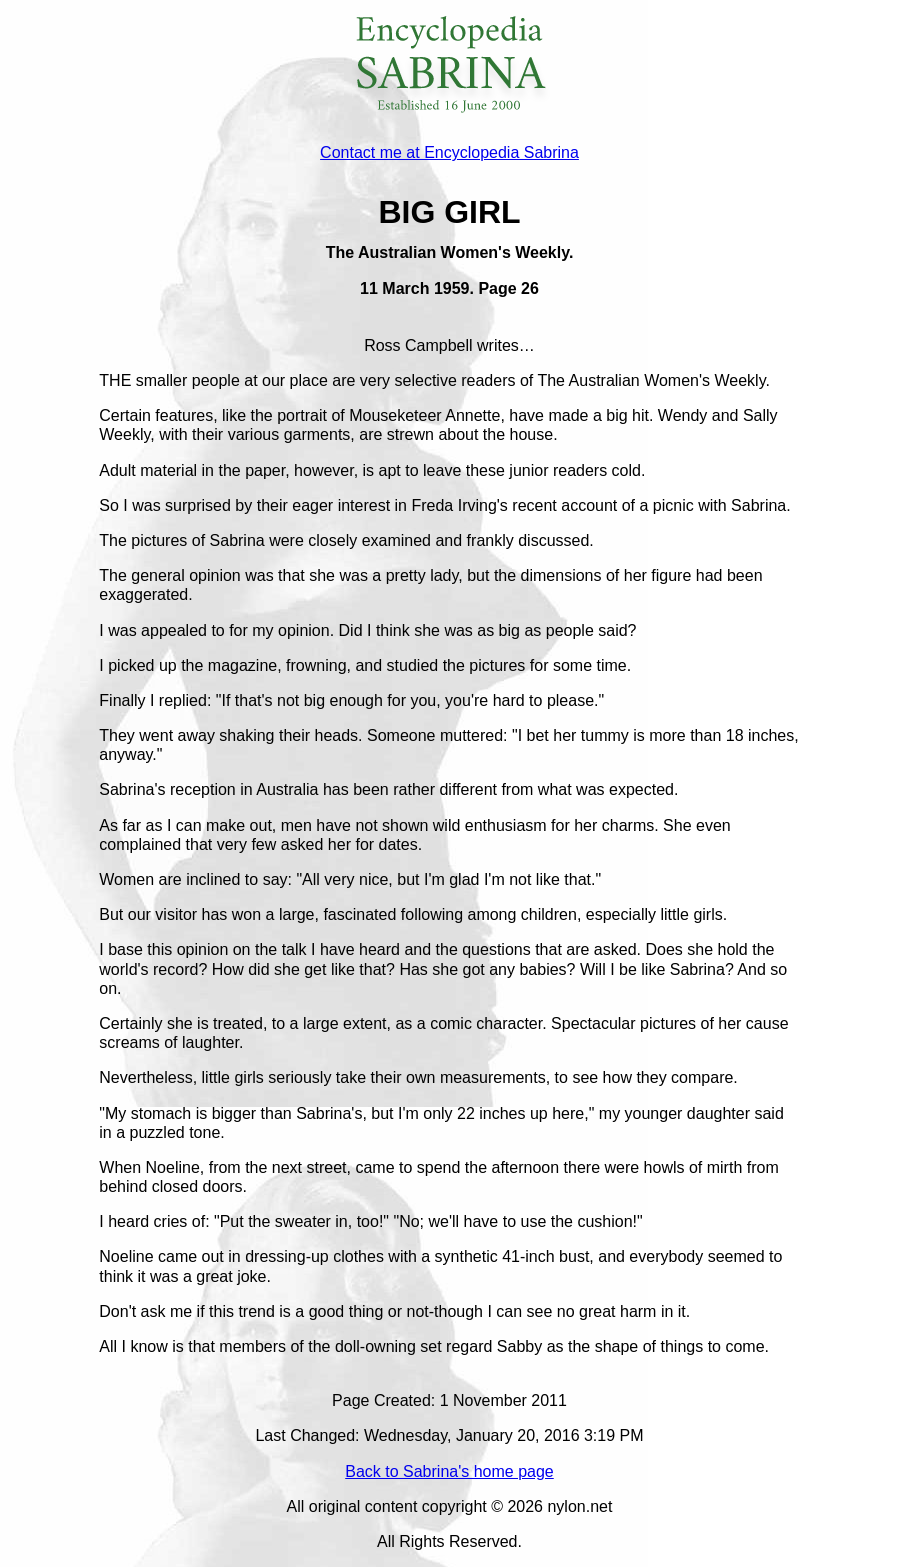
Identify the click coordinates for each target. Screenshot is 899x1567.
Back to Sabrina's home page (449, 1471)
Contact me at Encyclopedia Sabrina (449, 152)
